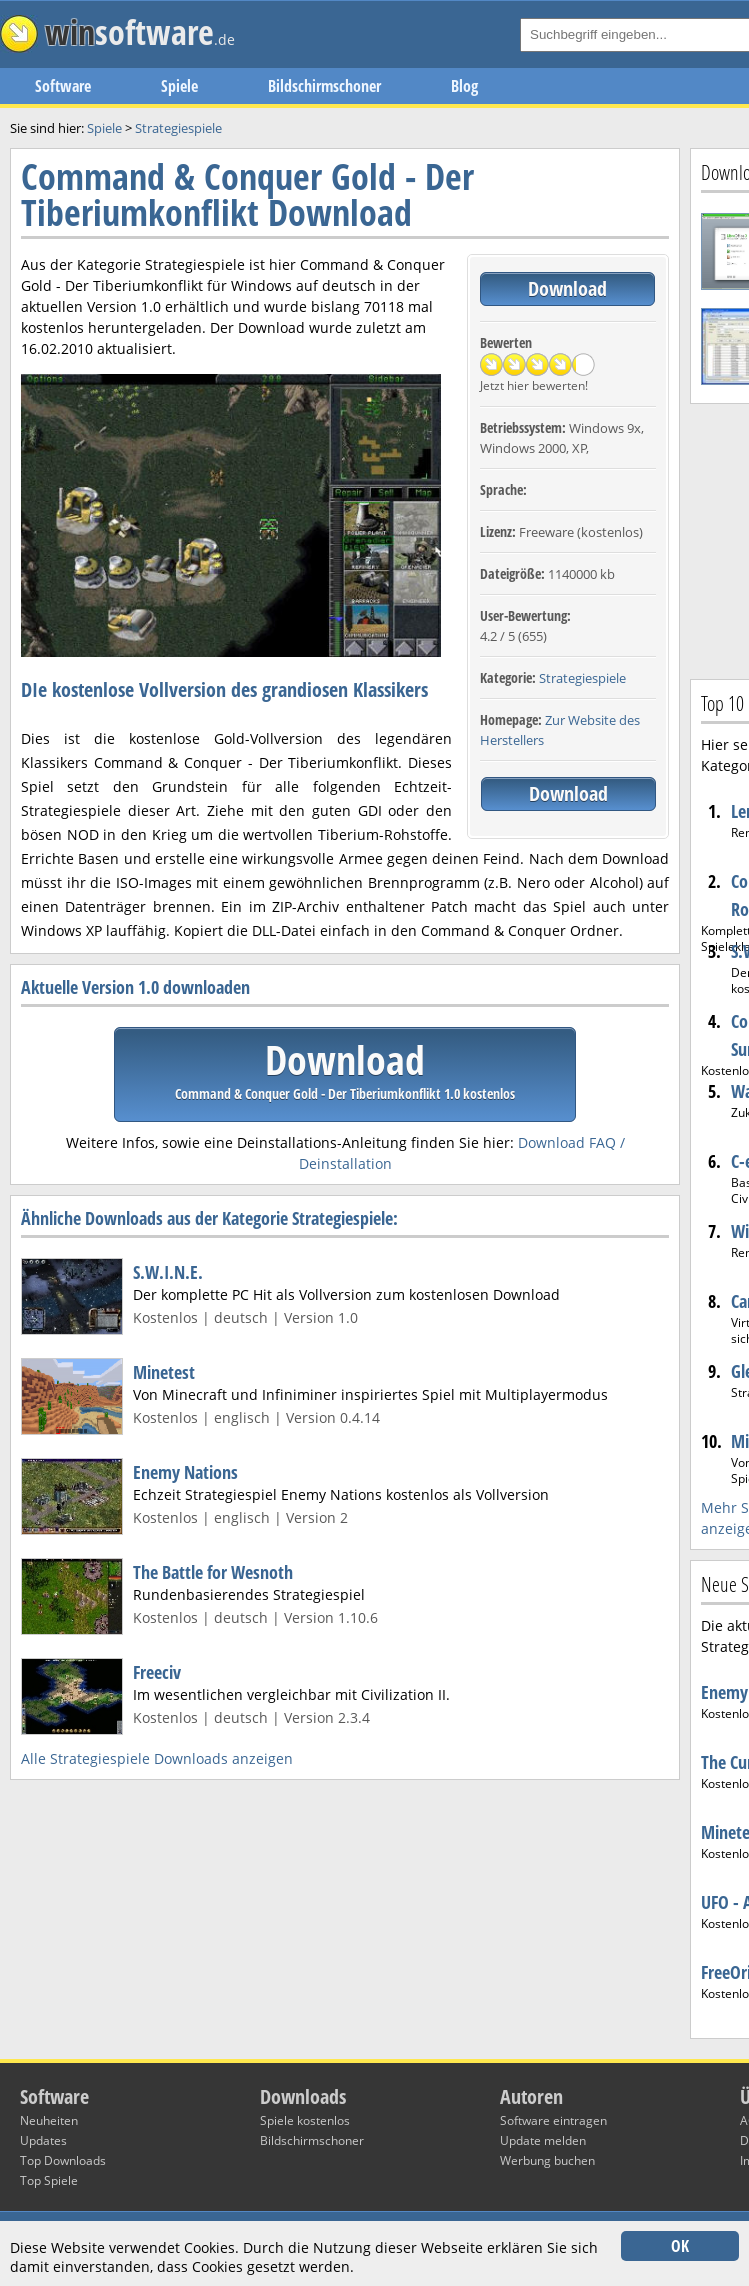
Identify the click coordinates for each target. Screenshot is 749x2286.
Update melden (543, 2140)
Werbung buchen (547, 2160)
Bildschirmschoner (324, 86)
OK (680, 2246)
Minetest (164, 1372)
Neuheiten (49, 2120)
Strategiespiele (582, 678)
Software (63, 86)
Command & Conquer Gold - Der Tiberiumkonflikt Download (247, 194)
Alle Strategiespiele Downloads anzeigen (157, 1758)
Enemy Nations (185, 1472)
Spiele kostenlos (305, 2120)
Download (567, 288)
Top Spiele (49, 2180)
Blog (464, 86)
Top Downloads (63, 2160)
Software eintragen (553, 2120)
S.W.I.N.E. (168, 1272)
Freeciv (157, 1672)
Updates (43, 2140)
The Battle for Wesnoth (213, 1572)
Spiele (179, 86)
